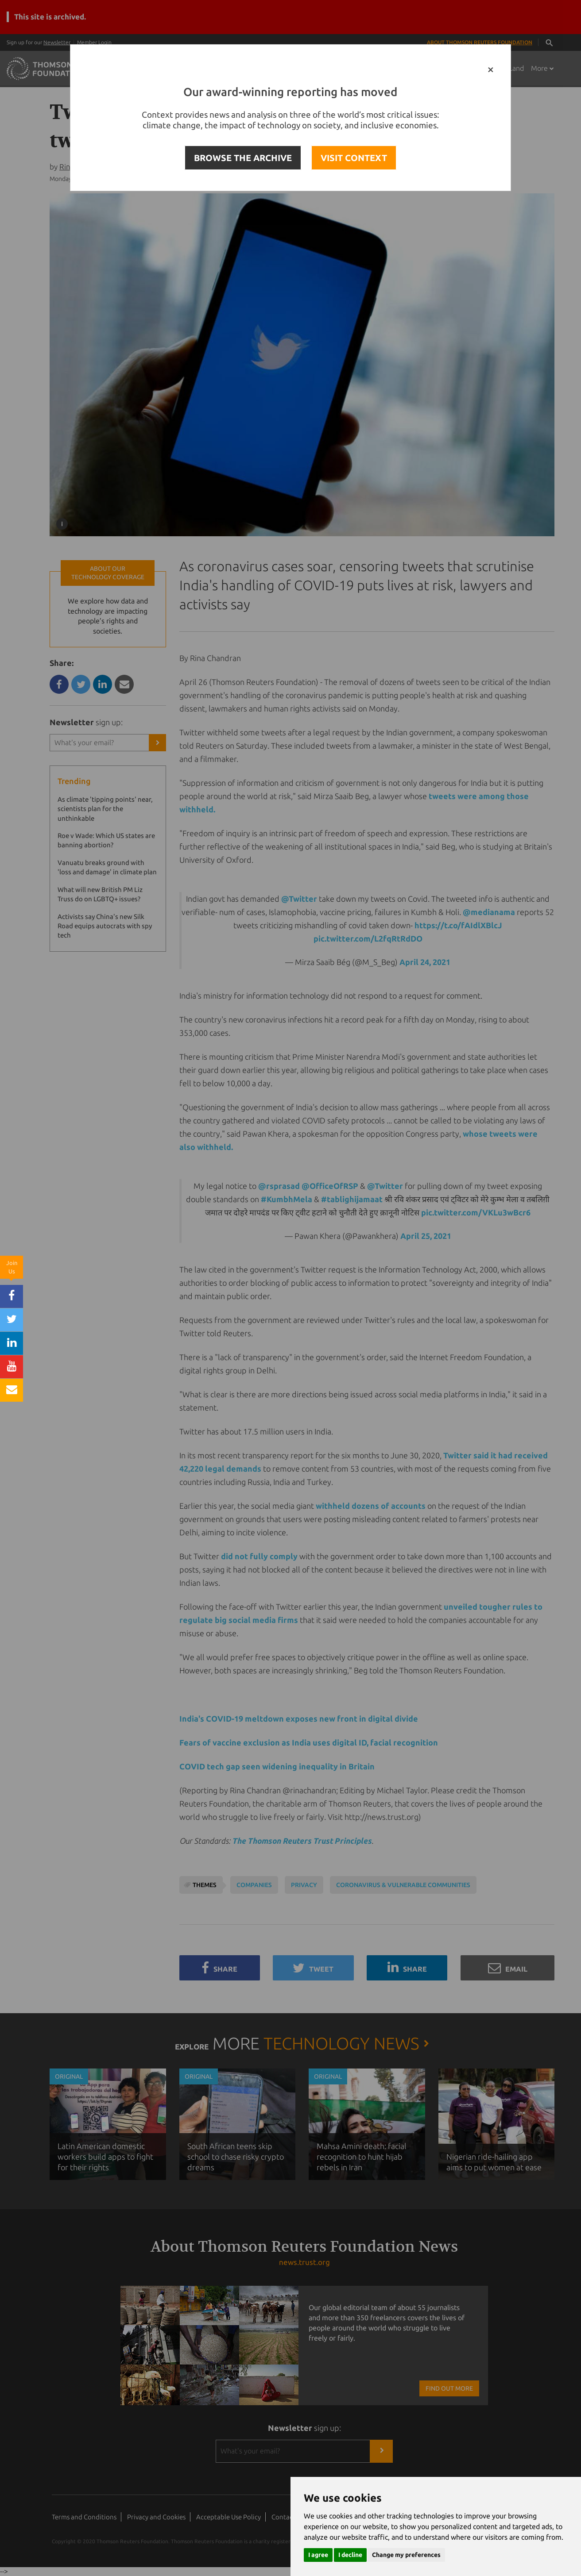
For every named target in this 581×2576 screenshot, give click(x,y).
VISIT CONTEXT (354, 158)
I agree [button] (318, 2554)
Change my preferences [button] (406, 2554)
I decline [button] (350, 2554)
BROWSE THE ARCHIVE (243, 158)
